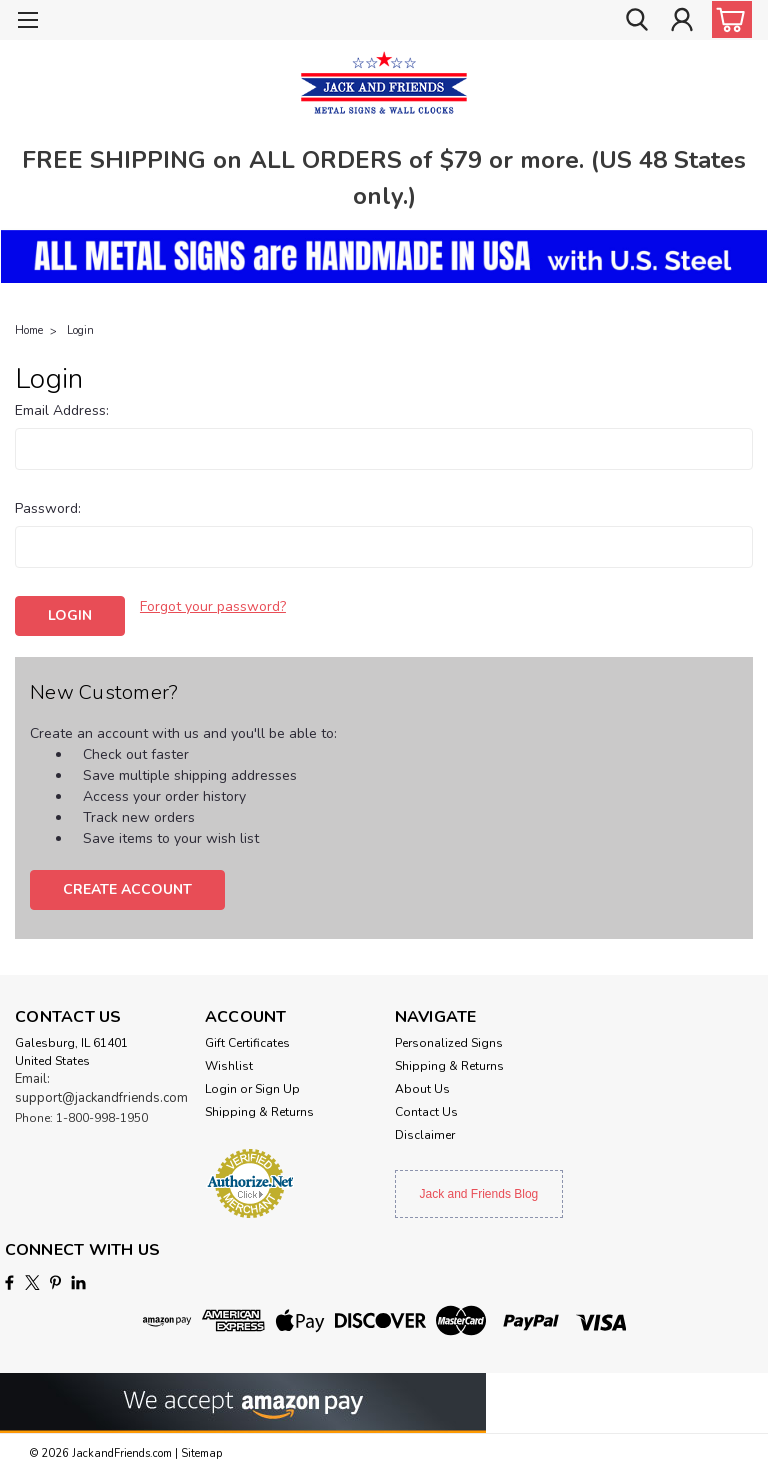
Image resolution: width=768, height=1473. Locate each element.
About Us (422, 1089)
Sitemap (201, 1453)
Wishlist (229, 1066)
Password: (48, 508)
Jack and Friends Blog (479, 1194)
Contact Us (426, 1112)
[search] (637, 20)
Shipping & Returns (259, 1112)
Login (80, 330)
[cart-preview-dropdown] (727, 19)
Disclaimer (425, 1135)
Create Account (127, 889)
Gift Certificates (247, 1043)
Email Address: (62, 410)
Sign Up (277, 1089)
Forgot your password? (213, 606)
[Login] (682, 20)
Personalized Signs (449, 1043)
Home (29, 330)
